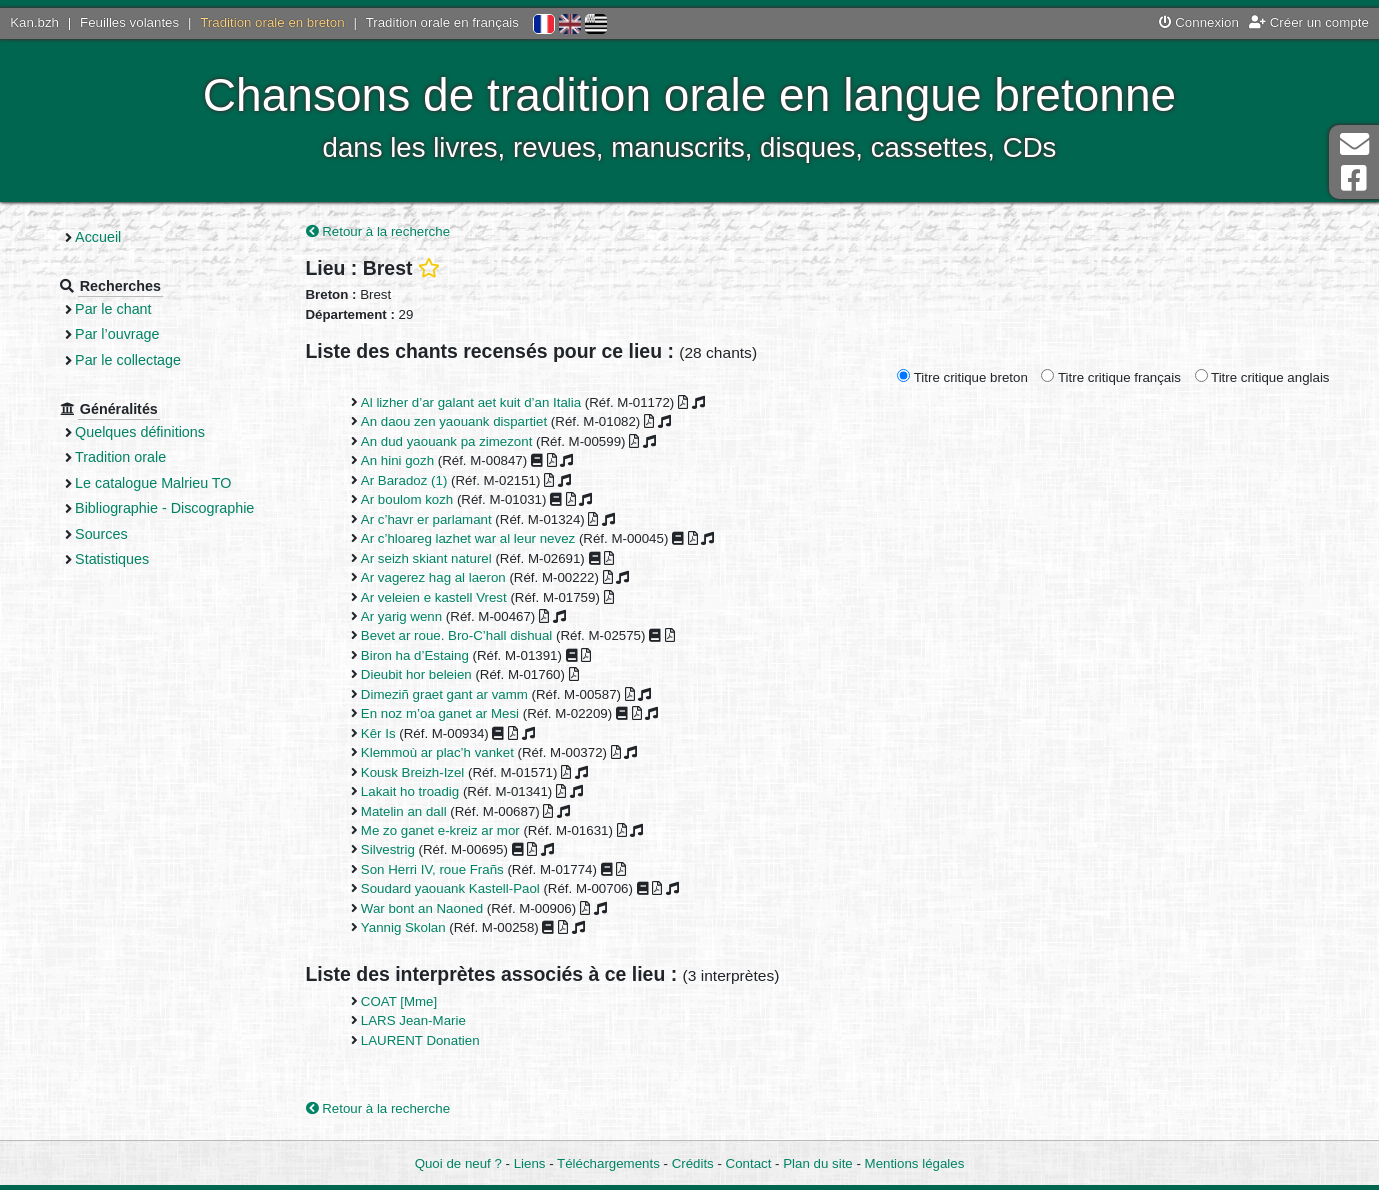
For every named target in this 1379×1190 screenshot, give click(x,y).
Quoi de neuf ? (458, 1163)
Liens (530, 1163)
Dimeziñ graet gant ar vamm (444, 694)
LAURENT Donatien (420, 1040)
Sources (101, 534)
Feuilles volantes (129, 22)
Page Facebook (1354, 178)
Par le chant (113, 309)
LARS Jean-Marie (413, 1020)
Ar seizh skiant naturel (426, 558)
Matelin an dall (404, 811)
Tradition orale (120, 457)
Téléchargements (608, 1163)
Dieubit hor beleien (416, 674)
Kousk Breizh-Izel (412, 772)
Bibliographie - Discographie (164, 508)
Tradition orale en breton (272, 22)
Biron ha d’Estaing (415, 655)
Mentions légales (915, 1163)
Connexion (1199, 22)
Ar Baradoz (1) (404, 480)
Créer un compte (1309, 22)
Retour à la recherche (378, 231)
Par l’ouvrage (117, 334)
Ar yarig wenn (401, 616)
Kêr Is (378, 733)
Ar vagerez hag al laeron (433, 577)
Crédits (693, 1163)
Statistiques (112, 559)
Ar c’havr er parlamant (426, 519)
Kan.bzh (34, 22)
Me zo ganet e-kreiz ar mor (440, 830)
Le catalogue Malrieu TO (153, 483)
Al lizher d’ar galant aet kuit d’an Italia (471, 402)
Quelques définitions (140, 432)
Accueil (98, 237)
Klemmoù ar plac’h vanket (437, 752)
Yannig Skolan (403, 927)
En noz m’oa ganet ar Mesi (440, 713)
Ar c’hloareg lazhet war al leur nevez (468, 538)
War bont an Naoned (422, 908)
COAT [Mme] (399, 1001)
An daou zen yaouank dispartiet (454, 421)
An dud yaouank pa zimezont (447, 441)
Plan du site (817, 1163)
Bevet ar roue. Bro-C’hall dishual (456, 635)
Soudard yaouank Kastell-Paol (450, 888)
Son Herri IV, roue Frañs (432, 869)
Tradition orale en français (442, 22)
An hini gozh (397, 460)
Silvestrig (388, 849)
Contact (749, 1163)
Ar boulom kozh (407, 499)
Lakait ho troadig (410, 791)
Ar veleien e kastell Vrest (434, 597)
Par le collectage (128, 360)
